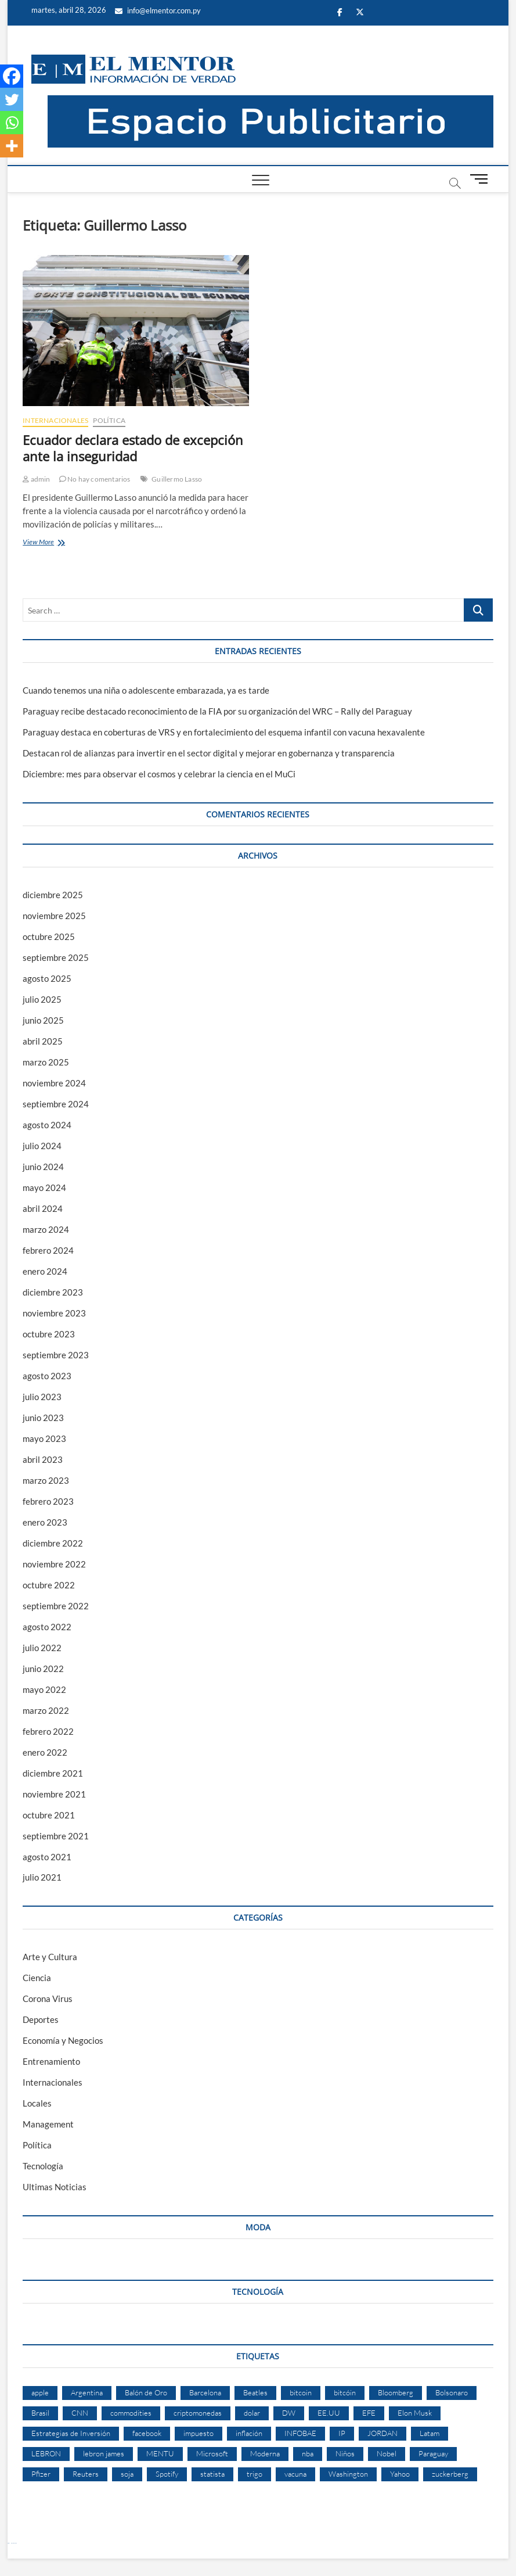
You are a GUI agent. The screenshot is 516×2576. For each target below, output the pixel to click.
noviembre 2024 (54, 1083)
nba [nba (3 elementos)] (307, 2453)
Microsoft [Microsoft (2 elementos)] (212, 2453)
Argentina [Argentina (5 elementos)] (87, 2392)
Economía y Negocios (63, 2040)
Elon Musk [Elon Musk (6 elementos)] (415, 2412)
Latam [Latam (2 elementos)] (429, 2433)
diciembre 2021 (53, 1773)
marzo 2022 (46, 1710)
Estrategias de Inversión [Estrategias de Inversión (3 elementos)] (70, 2433)
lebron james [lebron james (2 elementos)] (103, 2453)
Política (109, 420)
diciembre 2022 (53, 1543)
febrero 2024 (48, 1250)
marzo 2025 (46, 1062)
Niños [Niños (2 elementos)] (345, 2453)
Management (48, 2124)
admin (36, 479)
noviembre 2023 (54, 1313)
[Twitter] (11, 99)
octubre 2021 (49, 1815)
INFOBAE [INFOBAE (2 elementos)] (300, 2433)
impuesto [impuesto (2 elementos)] (198, 2433)
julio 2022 (42, 1647)
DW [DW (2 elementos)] (288, 2412)
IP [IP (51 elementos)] (341, 2433)
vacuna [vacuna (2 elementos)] (295, 2473)
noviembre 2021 (54, 1794)
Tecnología (43, 2166)
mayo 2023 (44, 1438)
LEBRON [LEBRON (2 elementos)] (46, 2453)
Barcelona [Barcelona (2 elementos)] (205, 2392)
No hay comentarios (95, 479)
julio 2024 (42, 1145)
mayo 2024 (44, 1187)
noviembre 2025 (54, 915)
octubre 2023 (49, 1334)
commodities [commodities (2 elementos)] (130, 2412)
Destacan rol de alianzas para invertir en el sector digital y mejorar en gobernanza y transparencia (209, 753)
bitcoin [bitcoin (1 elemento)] (301, 2392)
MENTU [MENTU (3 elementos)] (160, 2453)
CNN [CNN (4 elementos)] (79, 2412)
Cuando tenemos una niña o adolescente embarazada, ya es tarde (146, 690)
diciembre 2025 (53, 894)
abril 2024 (43, 1208)
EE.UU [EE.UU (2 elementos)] (328, 2412)
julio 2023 (42, 1396)
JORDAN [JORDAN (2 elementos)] (382, 2433)
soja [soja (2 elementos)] (127, 2473)
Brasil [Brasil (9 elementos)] (40, 2412)
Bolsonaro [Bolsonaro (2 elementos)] (451, 2392)
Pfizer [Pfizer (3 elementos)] (40, 2473)
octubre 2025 (49, 936)
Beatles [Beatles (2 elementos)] (255, 2392)
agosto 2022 (47, 1626)
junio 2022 (43, 1668)
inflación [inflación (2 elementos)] (249, 2433)
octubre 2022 (49, 1585)
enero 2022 (45, 1752)
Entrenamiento (51, 2061)
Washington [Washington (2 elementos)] (348, 2473)
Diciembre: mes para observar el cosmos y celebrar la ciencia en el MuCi (159, 774)
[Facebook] (11, 76)
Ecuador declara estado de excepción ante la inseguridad (133, 448)
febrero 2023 (48, 1501)
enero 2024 (45, 1271)
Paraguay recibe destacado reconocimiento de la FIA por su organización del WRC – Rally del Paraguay (217, 711)
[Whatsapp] (11, 122)
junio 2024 (43, 1166)
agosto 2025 (47, 978)
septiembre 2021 (56, 1836)
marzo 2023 (46, 1480)
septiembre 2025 (56, 957)
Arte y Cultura (50, 1956)
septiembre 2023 (56, 1355)
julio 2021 (42, 1877)
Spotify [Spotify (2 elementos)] (167, 2473)
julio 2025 (42, 999)
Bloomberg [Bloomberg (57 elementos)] (395, 2392)
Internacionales (55, 420)
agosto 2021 (47, 1857)
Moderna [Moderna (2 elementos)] (265, 2453)
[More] (11, 145)
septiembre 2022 (56, 1606)
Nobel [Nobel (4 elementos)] (386, 2453)
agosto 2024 (47, 1125)
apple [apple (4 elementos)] (40, 2392)
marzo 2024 (46, 1229)
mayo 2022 (44, 1689)
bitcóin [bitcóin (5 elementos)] (345, 2392)
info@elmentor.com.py (158, 10)
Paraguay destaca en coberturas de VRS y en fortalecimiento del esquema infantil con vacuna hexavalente (224, 732)
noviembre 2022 (54, 1564)
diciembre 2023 (53, 1292)
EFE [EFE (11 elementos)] (369, 2412)
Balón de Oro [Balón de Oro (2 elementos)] (146, 2392)
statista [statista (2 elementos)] (212, 2473)
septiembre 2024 (56, 1104)
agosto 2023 (47, 1375)
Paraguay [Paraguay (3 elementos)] (433, 2453)
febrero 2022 (48, 1731)
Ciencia (37, 1977)
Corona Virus (48, 1998)
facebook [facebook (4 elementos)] (146, 2433)
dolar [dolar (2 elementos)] (252, 2412)
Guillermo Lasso (176, 479)
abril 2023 (43, 1459)
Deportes (41, 2019)
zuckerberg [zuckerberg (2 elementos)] (450, 2473)
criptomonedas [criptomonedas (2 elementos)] (198, 2412)
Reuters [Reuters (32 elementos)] (86, 2473)
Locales (37, 2103)
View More (54, 543)
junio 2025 (43, 1020)
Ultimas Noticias (54, 2187)
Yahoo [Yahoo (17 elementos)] (400, 2473)
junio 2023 (43, 1417)
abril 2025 (43, 1041)
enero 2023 (45, 1522)
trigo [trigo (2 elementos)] (254, 2473)
